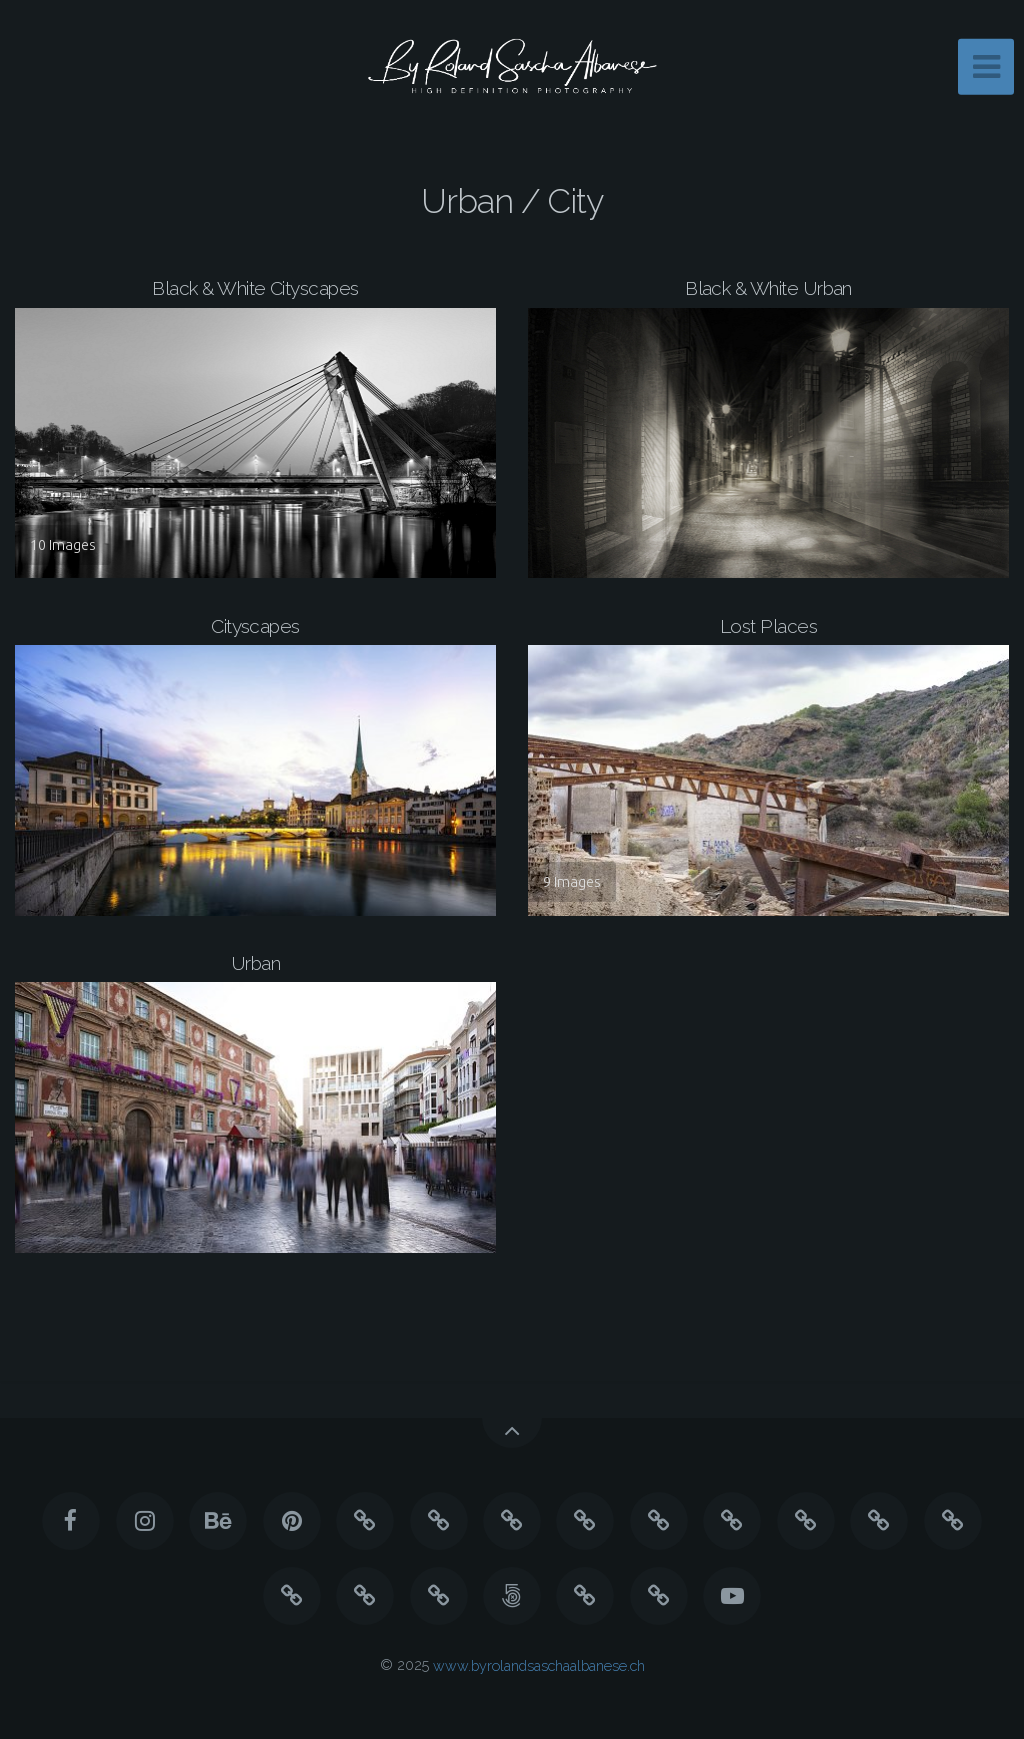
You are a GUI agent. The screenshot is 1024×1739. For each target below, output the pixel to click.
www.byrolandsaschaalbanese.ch (539, 1664)
